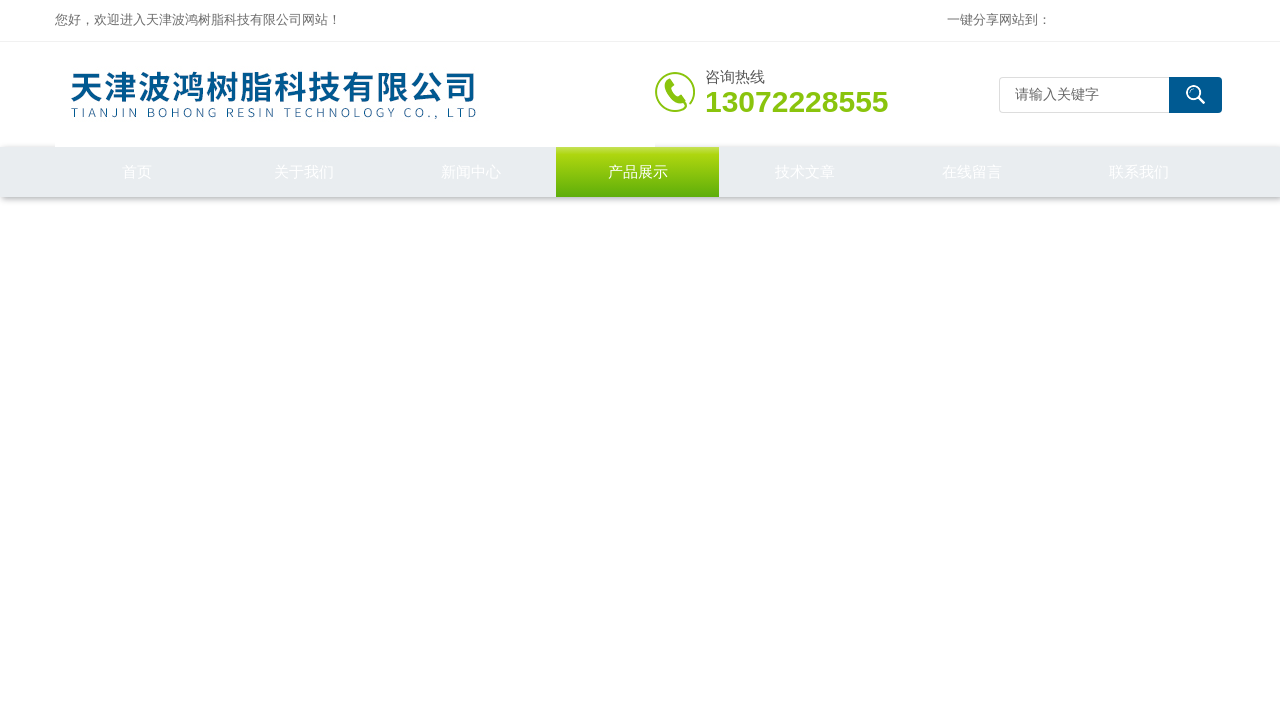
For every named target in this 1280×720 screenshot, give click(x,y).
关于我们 (304, 171)
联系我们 (1139, 171)
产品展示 (638, 171)
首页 (137, 171)
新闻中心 (471, 171)
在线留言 (972, 171)
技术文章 (805, 171)
